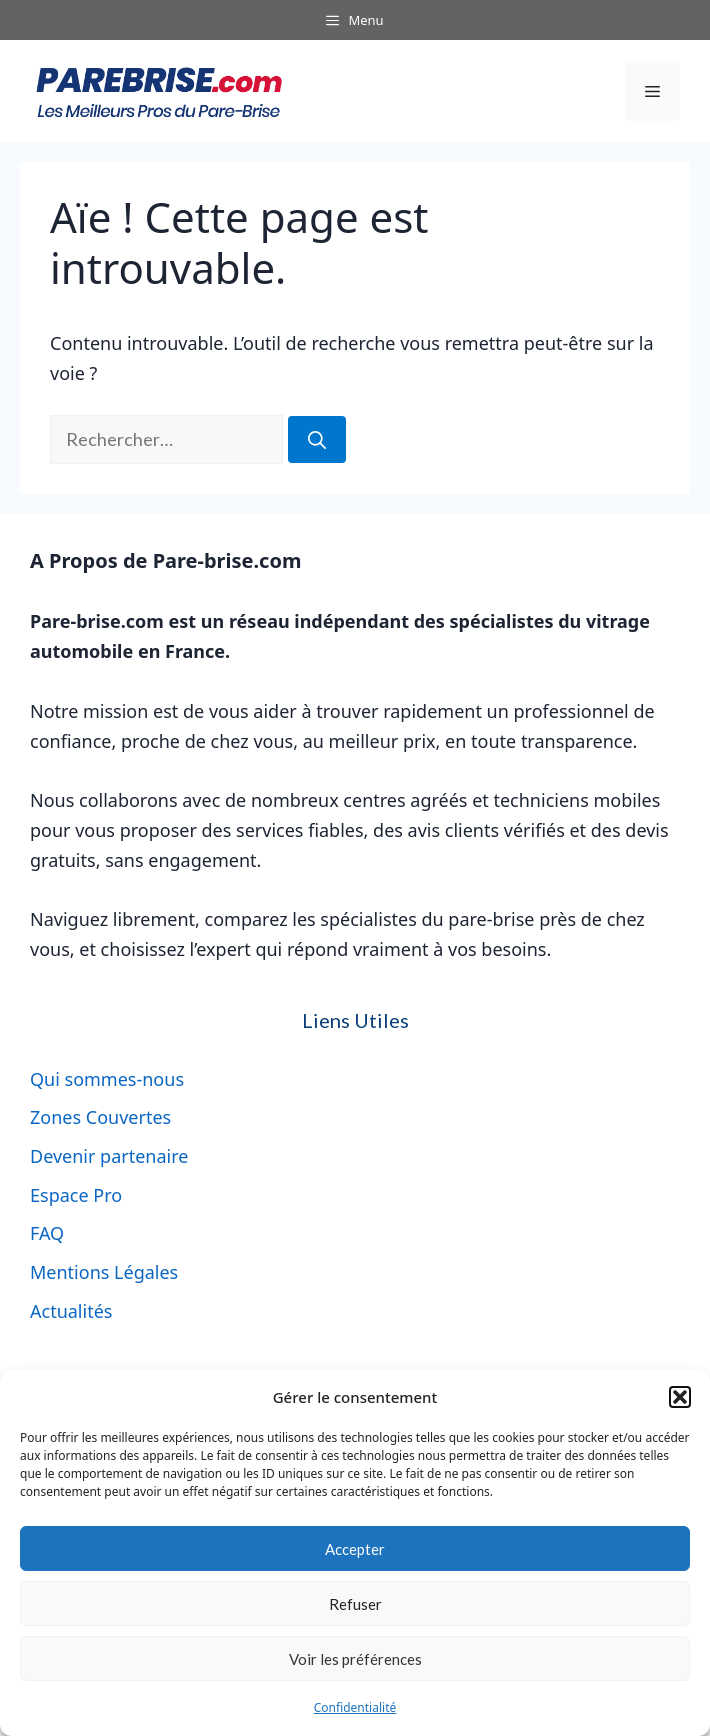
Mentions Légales (104, 1272)
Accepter (355, 1549)
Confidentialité (355, 1707)
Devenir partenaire (109, 1156)
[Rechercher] (317, 439)
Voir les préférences (355, 1659)
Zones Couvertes (100, 1117)
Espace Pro (76, 1195)
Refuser (355, 1604)
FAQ (47, 1233)
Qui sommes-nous (107, 1079)
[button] (680, 1397)
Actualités (71, 1311)
